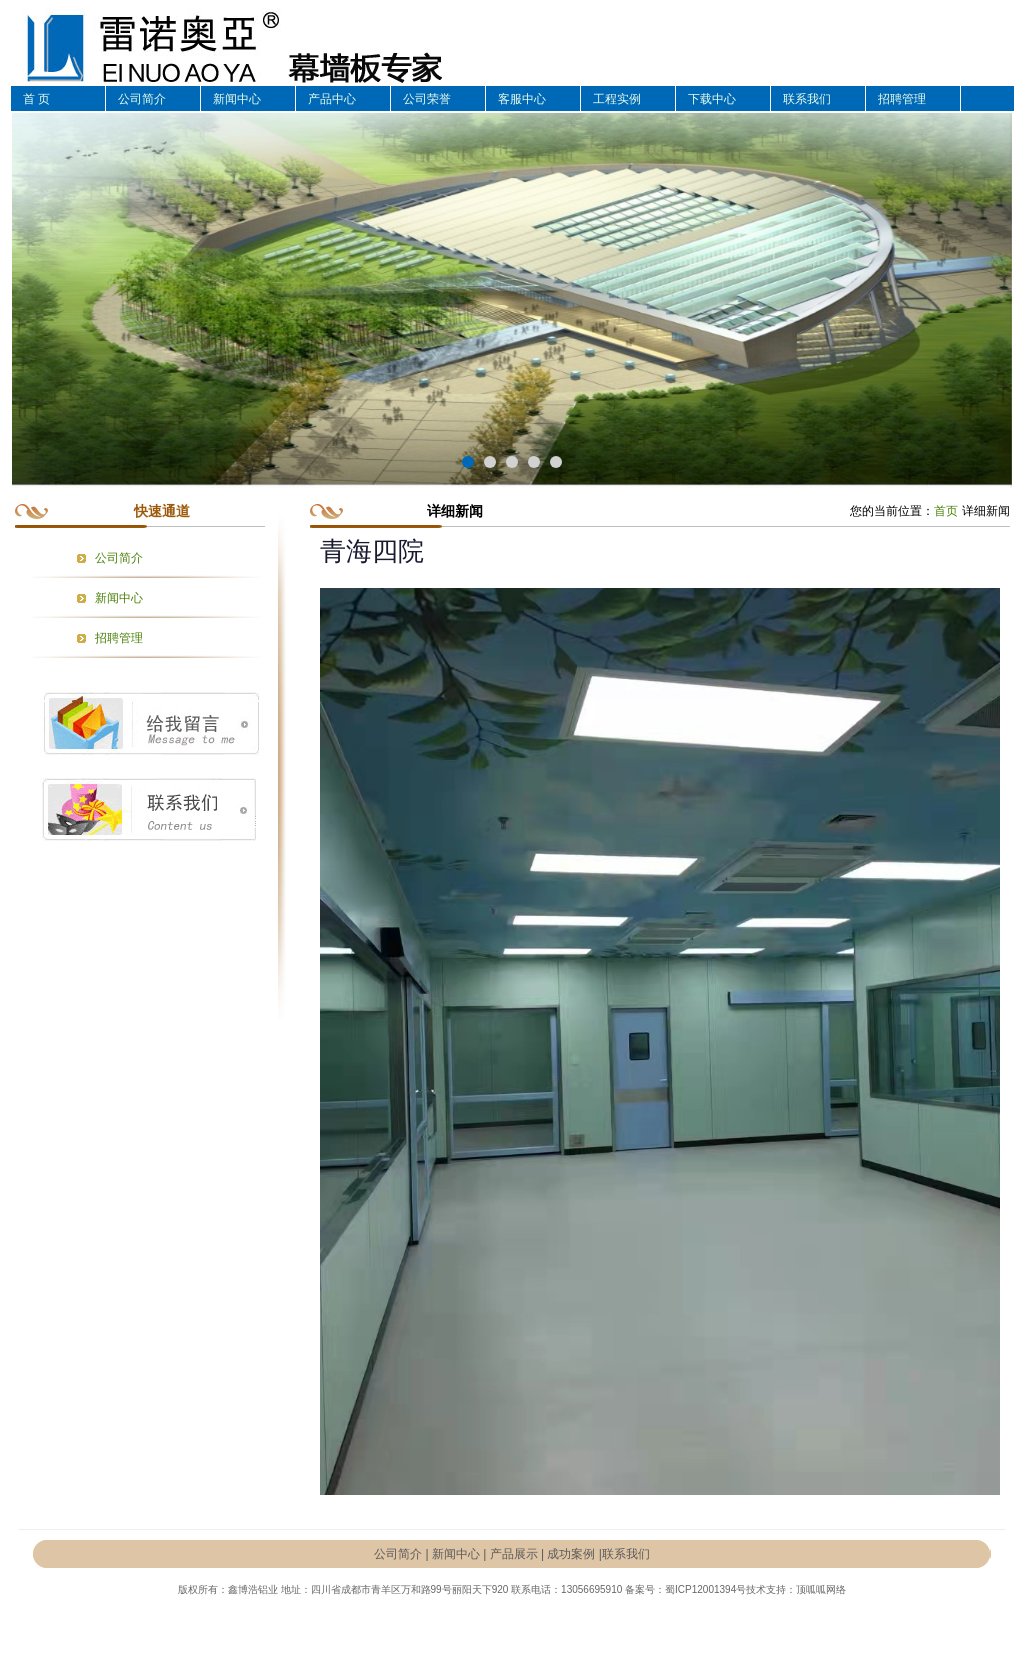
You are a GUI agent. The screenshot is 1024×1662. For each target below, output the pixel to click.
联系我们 (807, 99)
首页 (946, 511)
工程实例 (617, 99)
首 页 (36, 99)
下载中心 (712, 99)
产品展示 (514, 1554)
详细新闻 (986, 511)
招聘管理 (902, 99)
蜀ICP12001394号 (705, 1589)
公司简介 (142, 99)
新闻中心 (237, 99)
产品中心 (332, 99)
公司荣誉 (427, 99)
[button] (468, 462)
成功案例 (571, 1554)
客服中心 (522, 99)
